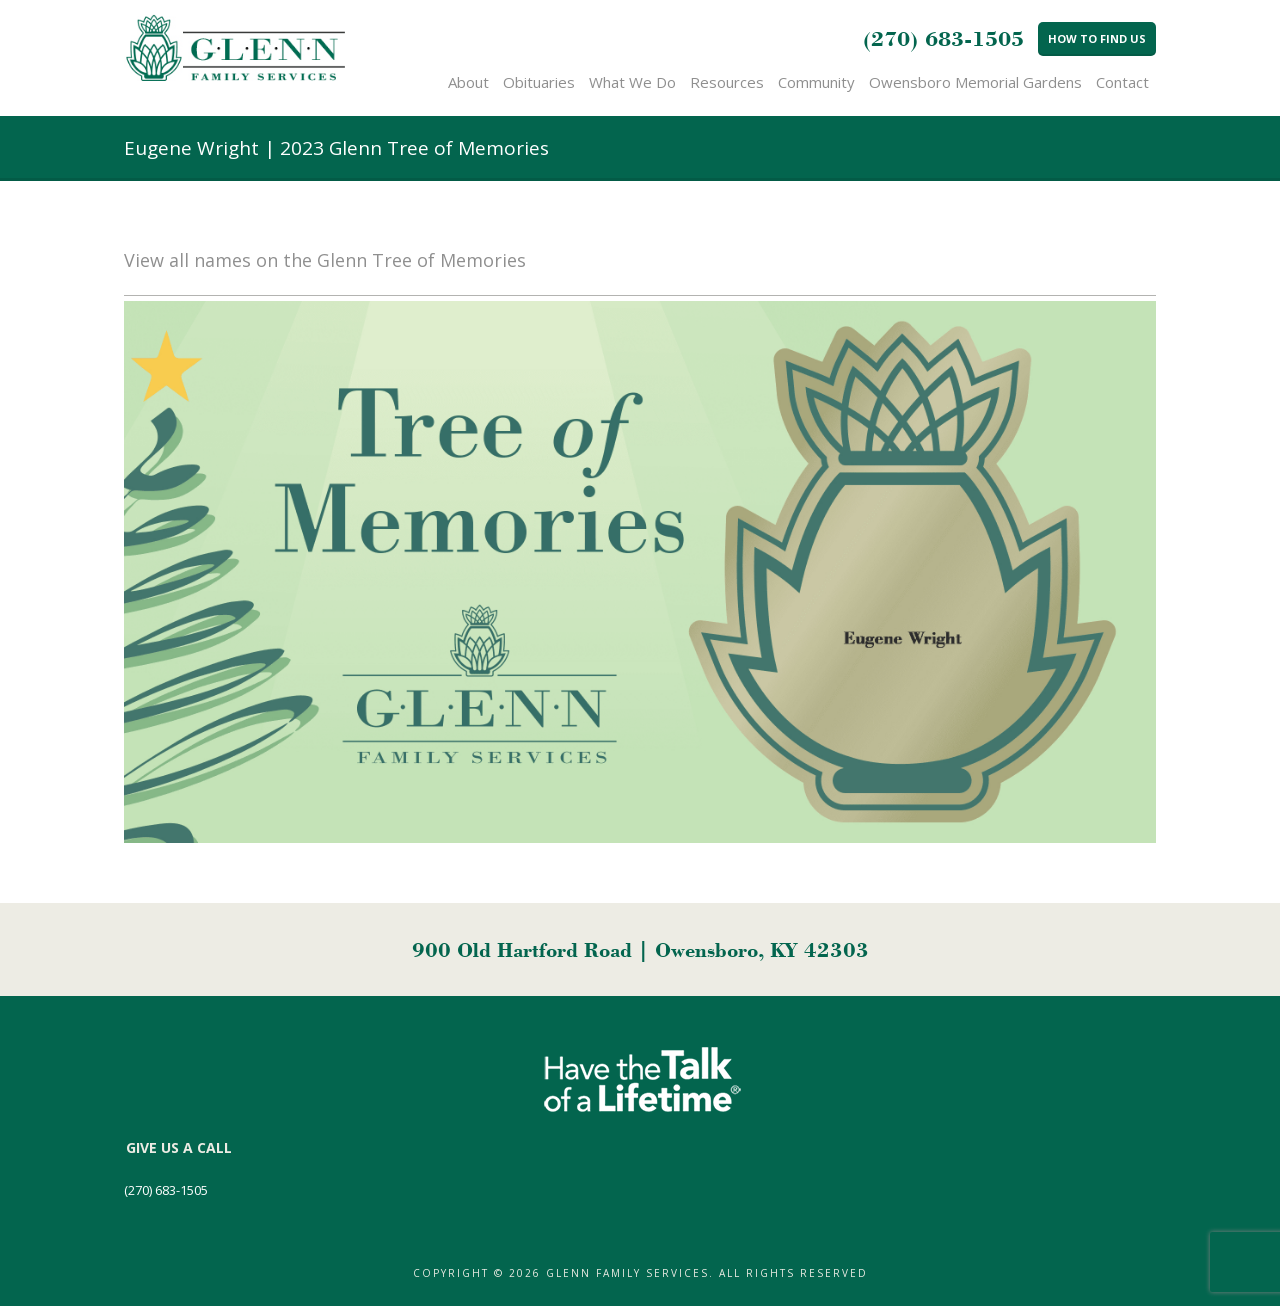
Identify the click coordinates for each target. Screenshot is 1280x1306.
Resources (727, 82)
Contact (1122, 82)
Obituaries (539, 82)
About (468, 82)
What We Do (632, 82)
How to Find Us (1097, 38)
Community (816, 82)
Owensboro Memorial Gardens (975, 82)
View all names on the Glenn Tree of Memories (325, 260)
